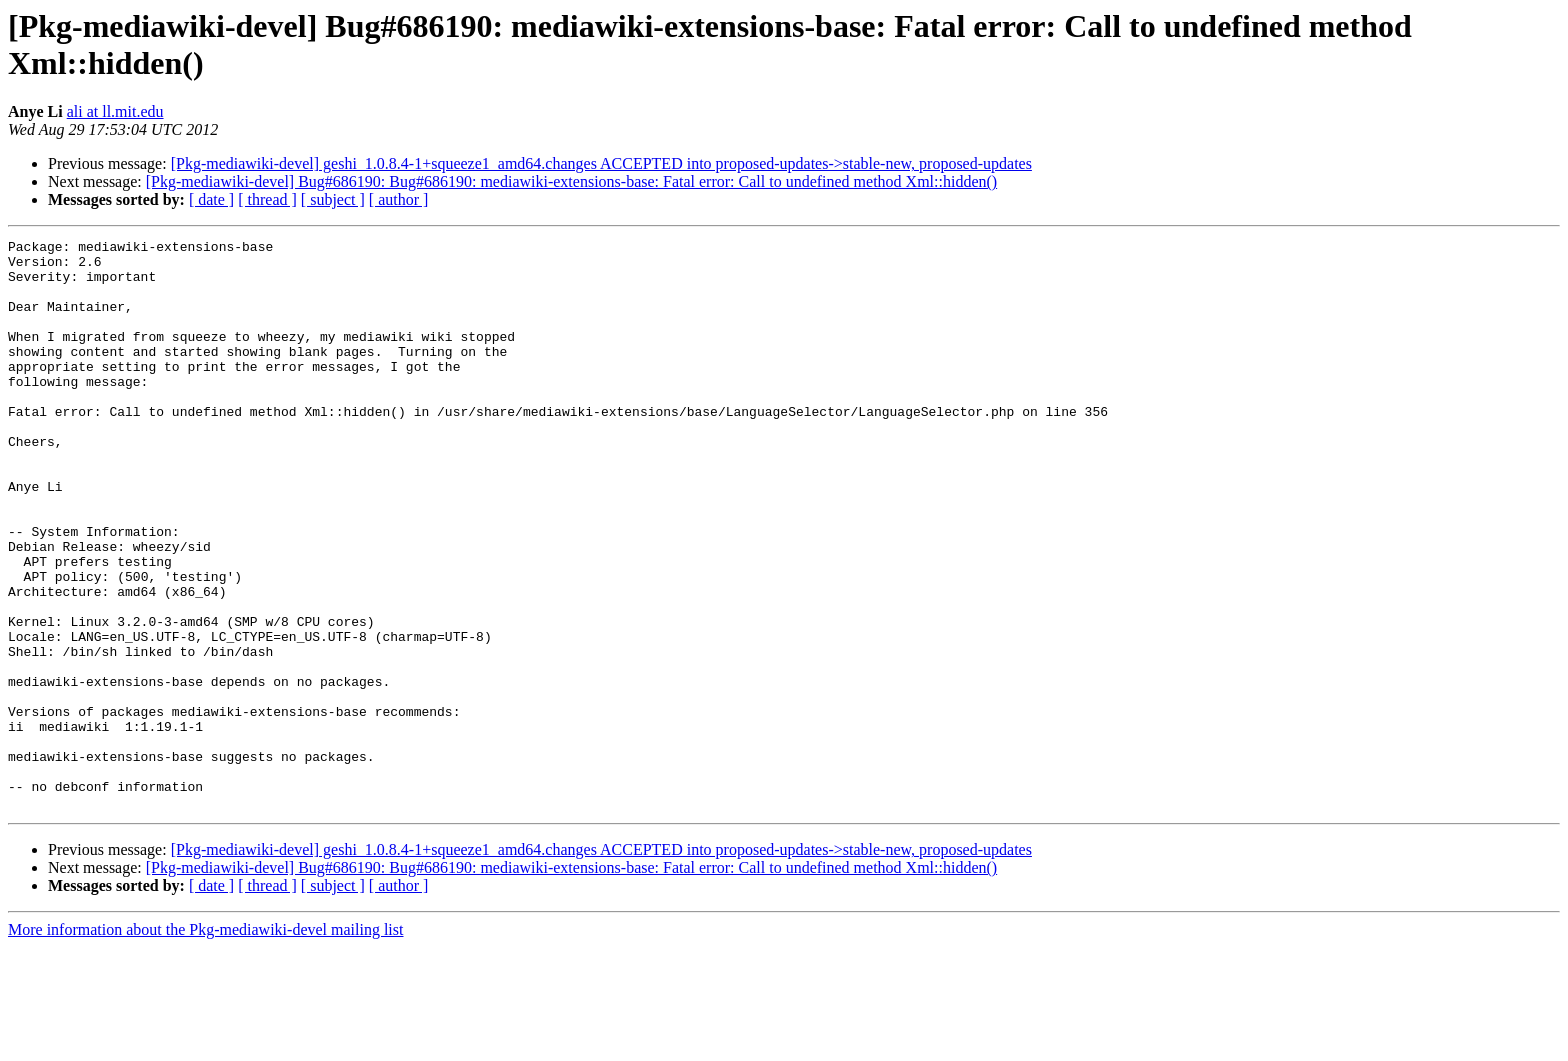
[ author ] (399, 199)
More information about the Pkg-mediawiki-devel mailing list (205, 1043)
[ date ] (211, 199)
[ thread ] (267, 199)
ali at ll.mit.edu (115, 111)
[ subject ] (333, 199)
